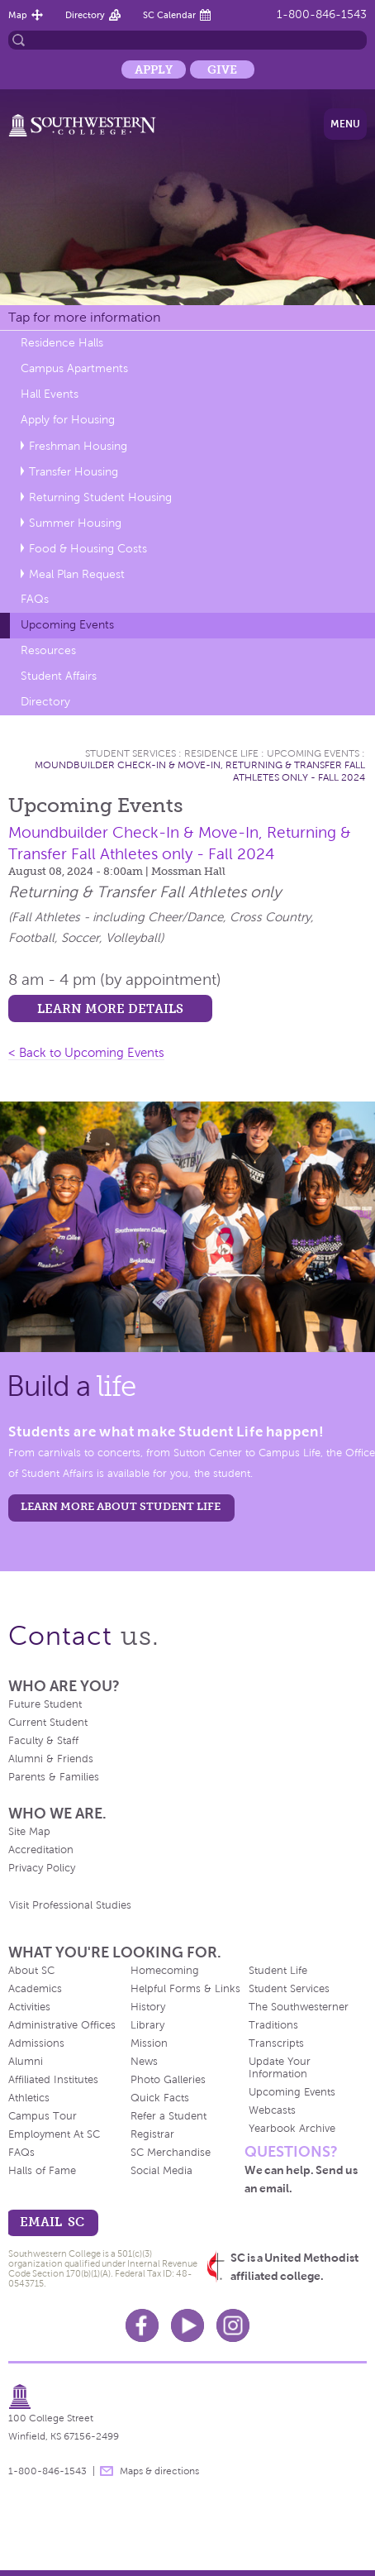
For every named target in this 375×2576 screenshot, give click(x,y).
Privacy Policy (41, 1868)
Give (222, 69)
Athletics (29, 2098)
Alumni (25, 2061)
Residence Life (221, 753)
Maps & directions (159, 2471)
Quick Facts (160, 2098)
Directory (85, 15)
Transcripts (276, 2043)
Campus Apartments (74, 368)
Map (17, 15)
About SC (31, 1970)
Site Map (29, 1832)
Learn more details (110, 1008)
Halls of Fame (42, 2171)
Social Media (161, 2171)
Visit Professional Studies (70, 1905)
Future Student (45, 1704)
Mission (149, 2043)
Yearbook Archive (292, 2128)
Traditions (273, 2025)
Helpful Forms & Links (185, 1989)
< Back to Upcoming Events (86, 1052)
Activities (29, 2007)
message (106, 2471)
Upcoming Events (67, 625)
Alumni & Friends (50, 1759)
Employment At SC (54, 2134)
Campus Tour (42, 2116)
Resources (48, 650)
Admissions (36, 2043)
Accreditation (41, 1850)
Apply (154, 69)
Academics (35, 1989)
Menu (345, 124)
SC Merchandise (171, 2152)
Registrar (152, 2134)
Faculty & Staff (43, 1741)
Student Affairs (59, 676)
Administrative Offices (62, 2025)
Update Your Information (280, 2068)
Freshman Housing (78, 446)
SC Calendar (169, 15)
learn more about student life (121, 1506)
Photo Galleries (168, 2080)
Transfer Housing (73, 472)
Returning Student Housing (100, 497)
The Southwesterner (299, 2007)
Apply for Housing (68, 419)
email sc (52, 2222)
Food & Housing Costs (88, 548)
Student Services (130, 753)
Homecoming (165, 1970)
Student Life (278, 1970)
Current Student (48, 1722)
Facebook (142, 2325)
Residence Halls (62, 343)
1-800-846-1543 (322, 14)
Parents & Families (53, 1777)
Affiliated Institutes (53, 2080)
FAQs (35, 599)
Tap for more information (84, 317)
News (144, 2061)
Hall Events (49, 394)
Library (147, 2025)
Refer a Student (168, 2116)
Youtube (187, 2325)
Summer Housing (75, 523)
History (148, 2007)
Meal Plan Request (77, 574)
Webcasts (272, 2110)
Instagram (232, 2325)
